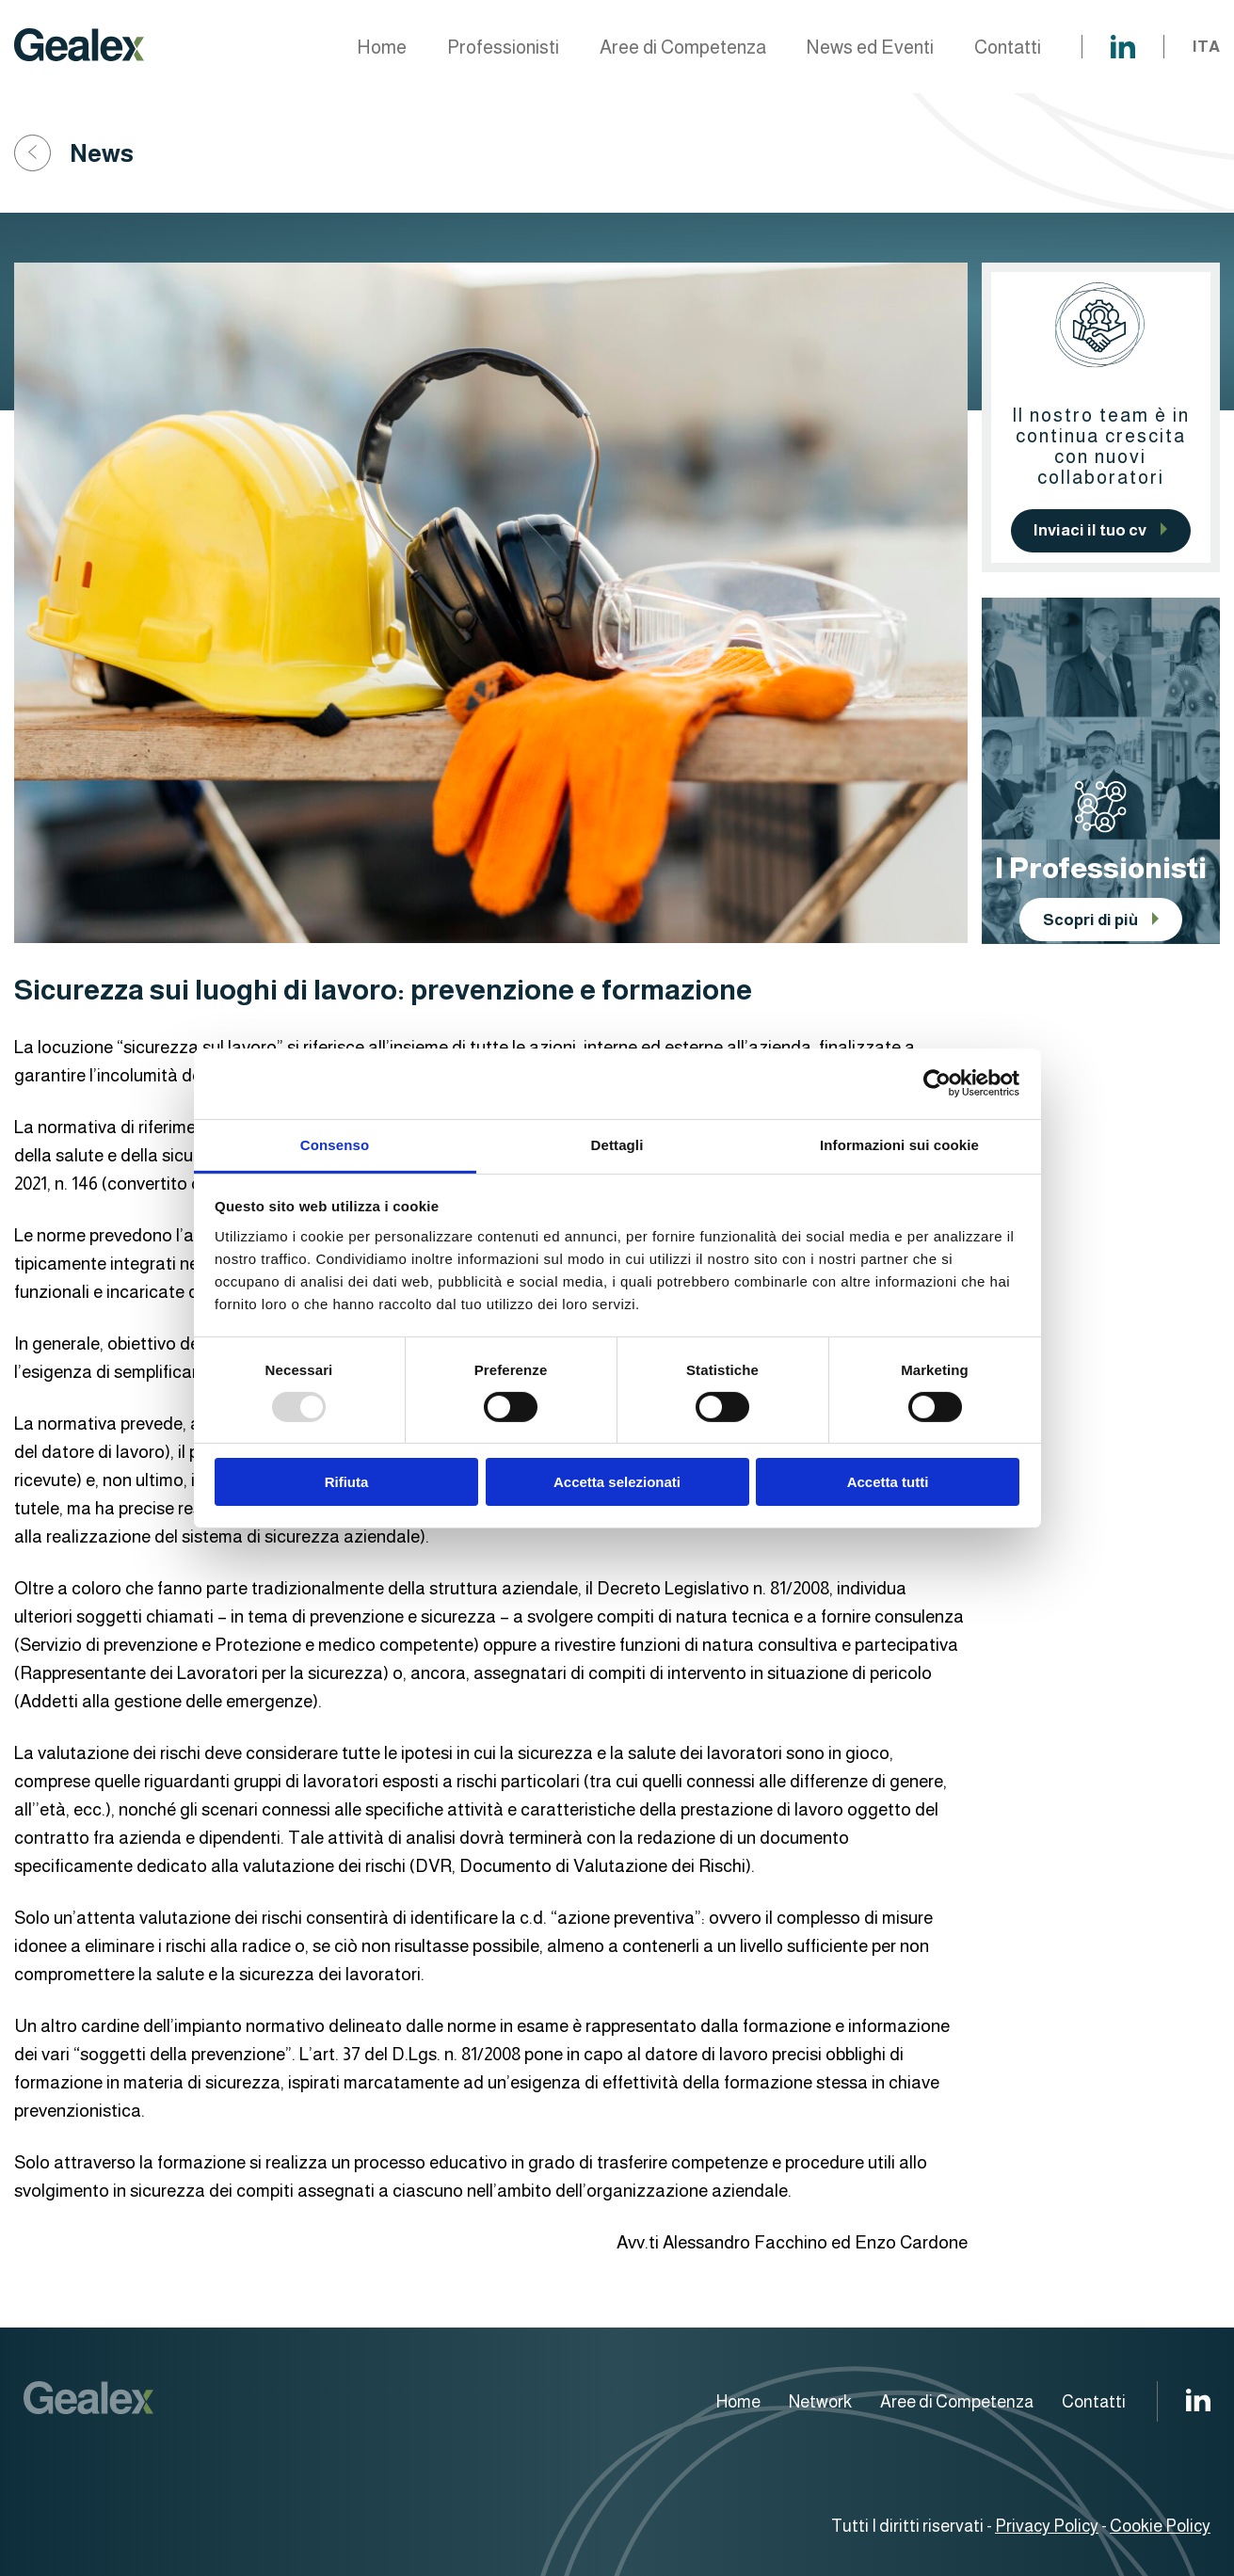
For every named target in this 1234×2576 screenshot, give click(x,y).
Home (382, 47)
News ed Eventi (870, 47)
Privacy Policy (1046, 2526)
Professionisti (503, 47)
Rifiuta (347, 1482)
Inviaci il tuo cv (1090, 530)
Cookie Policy (1160, 2526)
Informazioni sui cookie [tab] (899, 1144)
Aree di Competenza (683, 47)
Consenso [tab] (334, 1144)
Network (820, 2401)
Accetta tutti (888, 1482)
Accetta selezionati (617, 1482)
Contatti (1007, 47)
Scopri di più (1090, 920)
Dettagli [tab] (617, 1144)
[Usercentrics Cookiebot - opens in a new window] (937, 1083)
